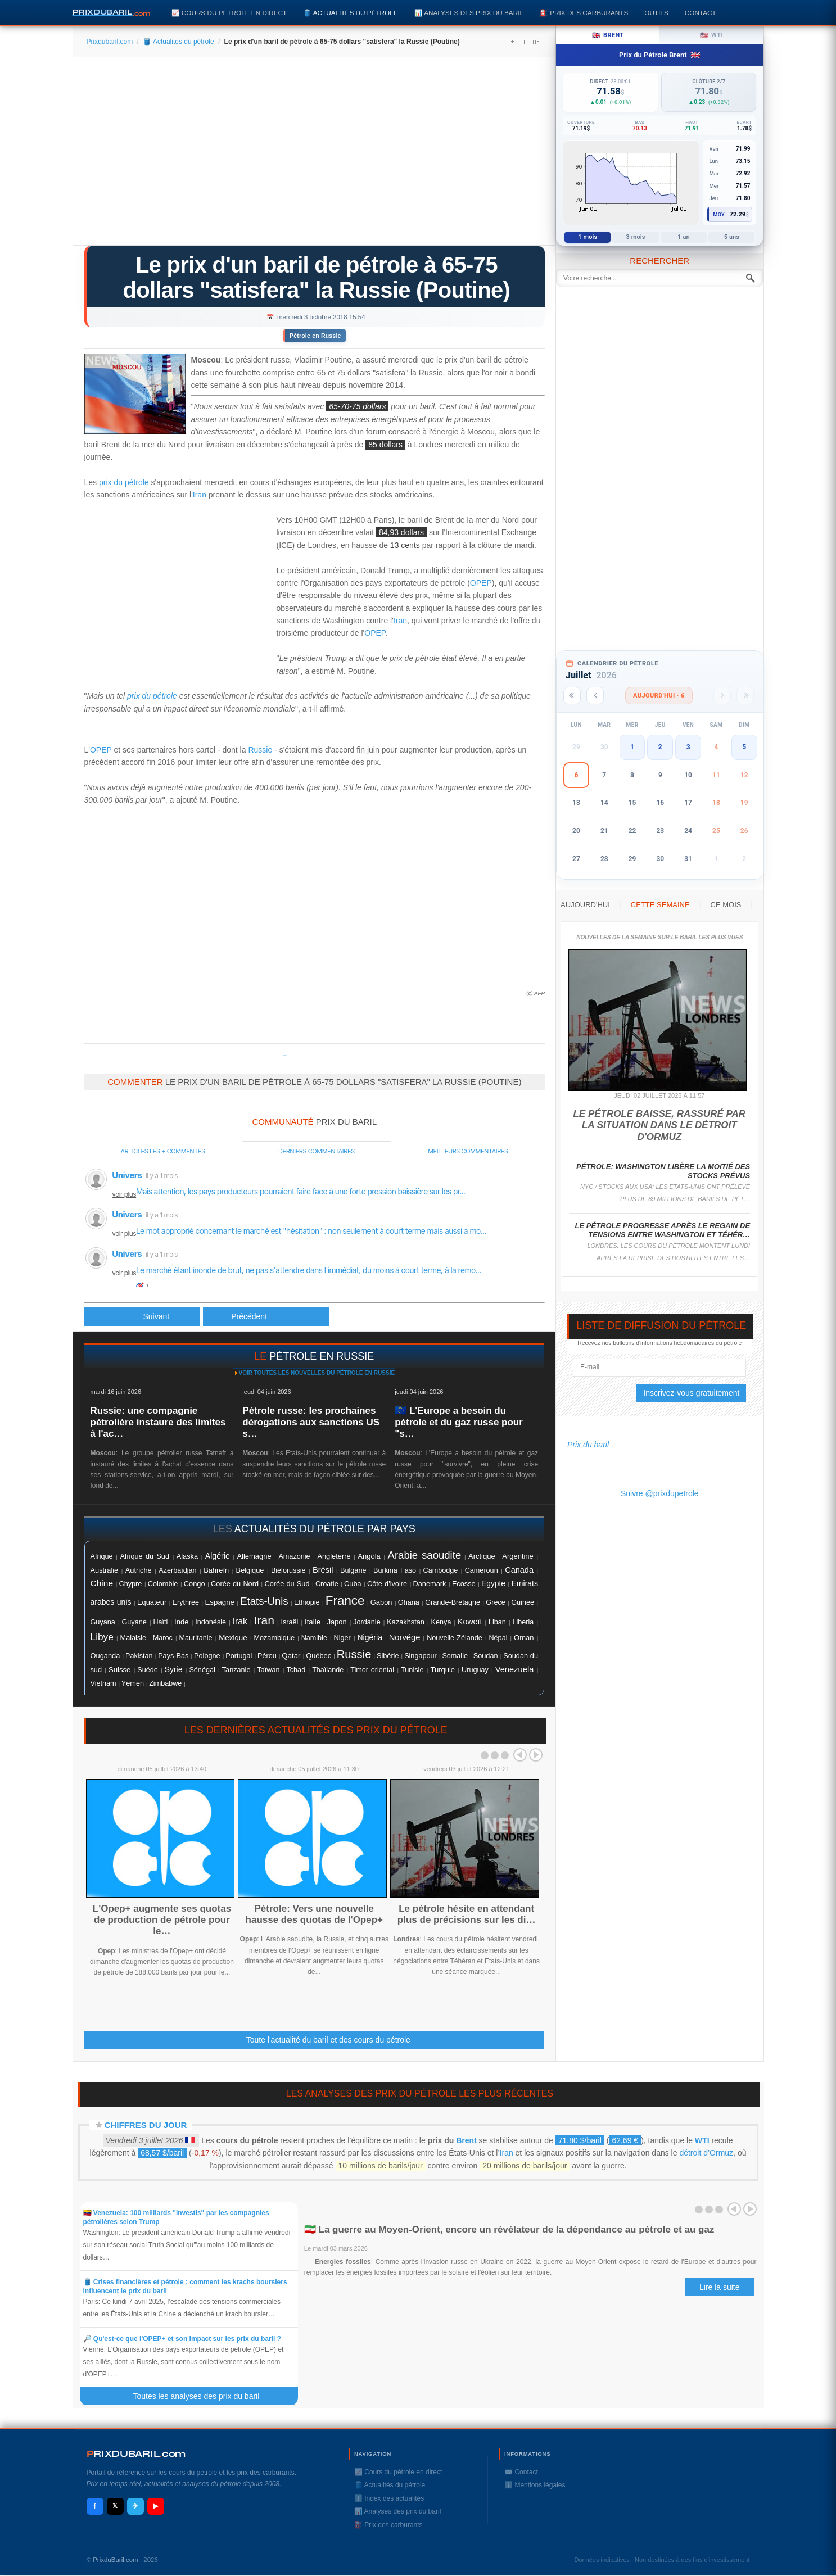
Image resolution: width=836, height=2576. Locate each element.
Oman (524, 1637)
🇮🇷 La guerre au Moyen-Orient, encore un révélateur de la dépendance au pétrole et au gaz (509, 2229)
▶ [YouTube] (155, 2505)
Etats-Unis (264, 1601)
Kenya (441, 1622)
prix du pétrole (124, 482)
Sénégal (202, 1670)
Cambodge (440, 1570)
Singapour (420, 1656)
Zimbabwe (165, 1683)
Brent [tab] (608, 35)
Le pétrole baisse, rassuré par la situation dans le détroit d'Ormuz (659, 1125)
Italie (312, 1622)
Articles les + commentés (163, 1151)
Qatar (291, 1655)
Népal (498, 1638)
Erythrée (186, 1602)
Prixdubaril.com (110, 42)
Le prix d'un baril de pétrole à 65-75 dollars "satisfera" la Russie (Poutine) (316, 277)
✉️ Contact (521, 2472)
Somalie (455, 1656)
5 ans (731, 237)
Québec (318, 1655)
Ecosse (464, 1583)
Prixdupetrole (285, 1055)
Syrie (174, 1669)
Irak (240, 1621)
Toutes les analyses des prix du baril (202, 2396)
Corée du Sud (287, 1583)
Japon (337, 1622)
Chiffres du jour (146, 2125)
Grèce (495, 1602)
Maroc (163, 1638)
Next (536, 1755)
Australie (105, 1570)
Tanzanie (236, 1670)
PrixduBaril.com (115, 2559)
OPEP (481, 582)
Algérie (217, 1555)
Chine (102, 1583)
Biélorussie (288, 1570)
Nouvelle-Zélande (454, 1638)
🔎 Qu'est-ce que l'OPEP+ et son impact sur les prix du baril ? (182, 2339)
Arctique (481, 1556)
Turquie (442, 1669)
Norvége (405, 1637)
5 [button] (744, 747)
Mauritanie (196, 1638)
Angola (369, 1556)
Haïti (160, 1622)
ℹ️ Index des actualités (389, 2498)
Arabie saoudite (425, 1555)
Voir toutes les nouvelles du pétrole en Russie (316, 1373)
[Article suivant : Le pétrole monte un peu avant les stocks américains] (266, 1316)
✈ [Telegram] (135, 2506)
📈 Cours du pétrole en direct (229, 12)
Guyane (134, 1622)
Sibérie (388, 1656)
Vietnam (103, 1683)
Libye (102, 1636)
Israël (289, 1622)
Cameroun (481, 1570)
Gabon (381, 1602)
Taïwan (268, 1670)
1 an (683, 237)
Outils (656, 12)
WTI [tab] (712, 35)
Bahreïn (216, 1570)
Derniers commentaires (316, 1151)
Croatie (326, 1584)
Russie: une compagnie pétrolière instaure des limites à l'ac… (158, 1422)
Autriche (138, 1570)
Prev (520, 1755)
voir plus (124, 1194)
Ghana (408, 1602)
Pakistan (138, 1656)
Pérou (267, 1656)
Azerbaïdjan (177, 1570)
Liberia (523, 1622)
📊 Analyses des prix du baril (468, 12)
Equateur (151, 1602)
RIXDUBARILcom (136, 2454)
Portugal (238, 1656)
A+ (510, 41)
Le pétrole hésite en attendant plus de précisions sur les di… (466, 1914)
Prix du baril (588, 1444)
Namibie (314, 1638)
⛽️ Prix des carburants (584, 12)
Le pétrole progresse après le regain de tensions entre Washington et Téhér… (663, 1230)
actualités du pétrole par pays (324, 1528)
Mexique (233, 1637)
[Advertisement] (314, 155)
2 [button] (660, 747)
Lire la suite (719, 2287)
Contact (700, 12)
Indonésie (210, 1622)
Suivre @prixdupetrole (660, 1493)
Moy (719, 215)
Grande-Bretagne (452, 1602)
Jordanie (366, 1622)
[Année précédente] (572, 695)
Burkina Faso (394, 1570)
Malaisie (133, 1638)
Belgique (250, 1570)
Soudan (485, 1655)
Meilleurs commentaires (468, 1151)
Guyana (103, 1622)
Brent (466, 2140)
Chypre (130, 1584)
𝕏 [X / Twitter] (115, 2505)
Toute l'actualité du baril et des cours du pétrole (328, 2039)
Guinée (522, 1602)
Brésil (323, 1569)
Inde (181, 1622)
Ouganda (105, 1655)
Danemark (429, 1583)
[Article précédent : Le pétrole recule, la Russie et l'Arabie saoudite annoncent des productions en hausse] (142, 1316)
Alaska (187, 1556)
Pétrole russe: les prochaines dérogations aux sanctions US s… (310, 1422)
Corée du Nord (235, 1583)
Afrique (102, 1556)
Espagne (219, 1602)
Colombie (163, 1584)
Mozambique (274, 1638)
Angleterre (333, 1556)
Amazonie (294, 1556)
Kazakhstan (405, 1622)
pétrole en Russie (321, 1356)
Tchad (295, 1670)
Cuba (352, 1583)
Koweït (470, 1621)
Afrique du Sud (144, 1556)
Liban (497, 1622)
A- (535, 41)
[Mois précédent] (595, 695)
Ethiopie (307, 1602)
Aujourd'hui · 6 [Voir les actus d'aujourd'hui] (659, 695)
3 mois (635, 237)
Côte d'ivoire (387, 1583)
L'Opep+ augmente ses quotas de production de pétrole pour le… (162, 1920)
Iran (199, 494)
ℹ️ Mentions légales (534, 2485)
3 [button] (688, 747)
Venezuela (514, 1669)
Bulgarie (353, 1570)
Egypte (493, 1583)
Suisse (119, 1669)
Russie (260, 749)
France (345, 1600)
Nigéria (369, 1637)
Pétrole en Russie (315, 335)
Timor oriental (372, 1670)
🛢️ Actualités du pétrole (350, 12)
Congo (194, 1583)
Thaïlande (328, 1670)
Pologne (207, 1656)
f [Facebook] (94, 2506)
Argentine (517, 1556)
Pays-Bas (173, 1656)
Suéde (147, 1670)
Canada (519, 1569)
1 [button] (632, 747)
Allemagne (254, 1556)
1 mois (587, 237)
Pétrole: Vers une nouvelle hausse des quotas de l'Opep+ (314, 1914)
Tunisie (412, 1670)
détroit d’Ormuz (706, 2152)
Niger (342, 1638)
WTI (702, 2140)
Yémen (132, 1683)
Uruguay (475, 1670)
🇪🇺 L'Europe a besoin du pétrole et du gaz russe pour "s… (459, 1422)
